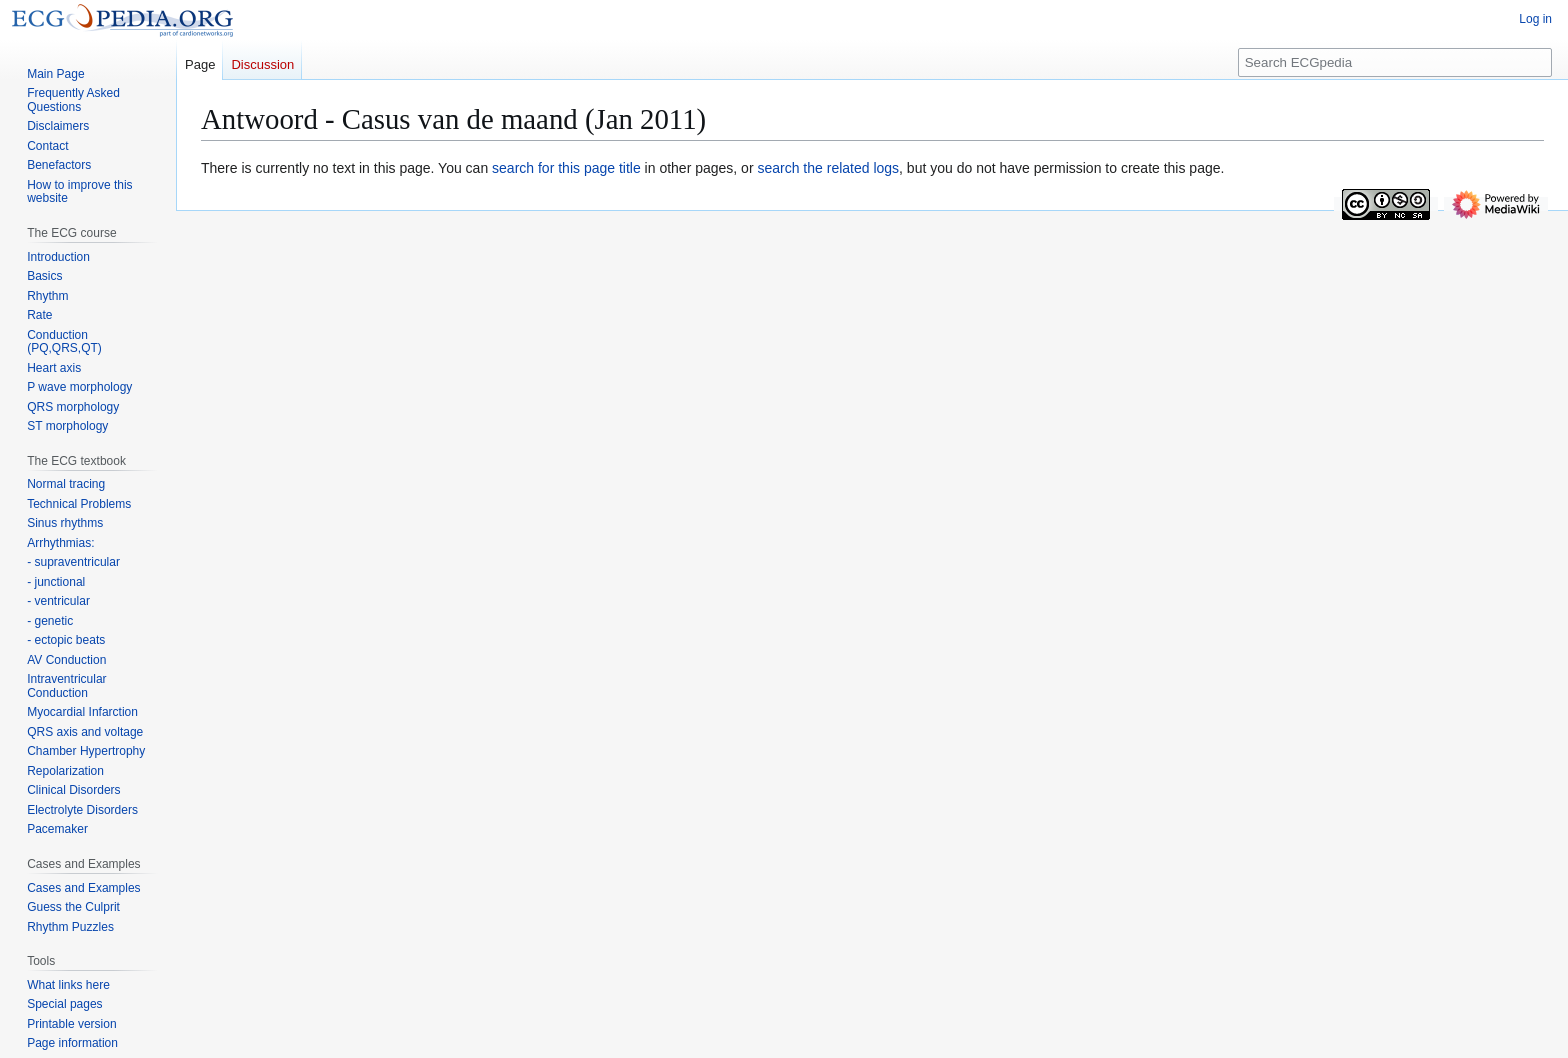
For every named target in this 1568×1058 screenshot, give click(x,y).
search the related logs (828, 168)
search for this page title (566, 168)
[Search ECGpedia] (1395, 62)
